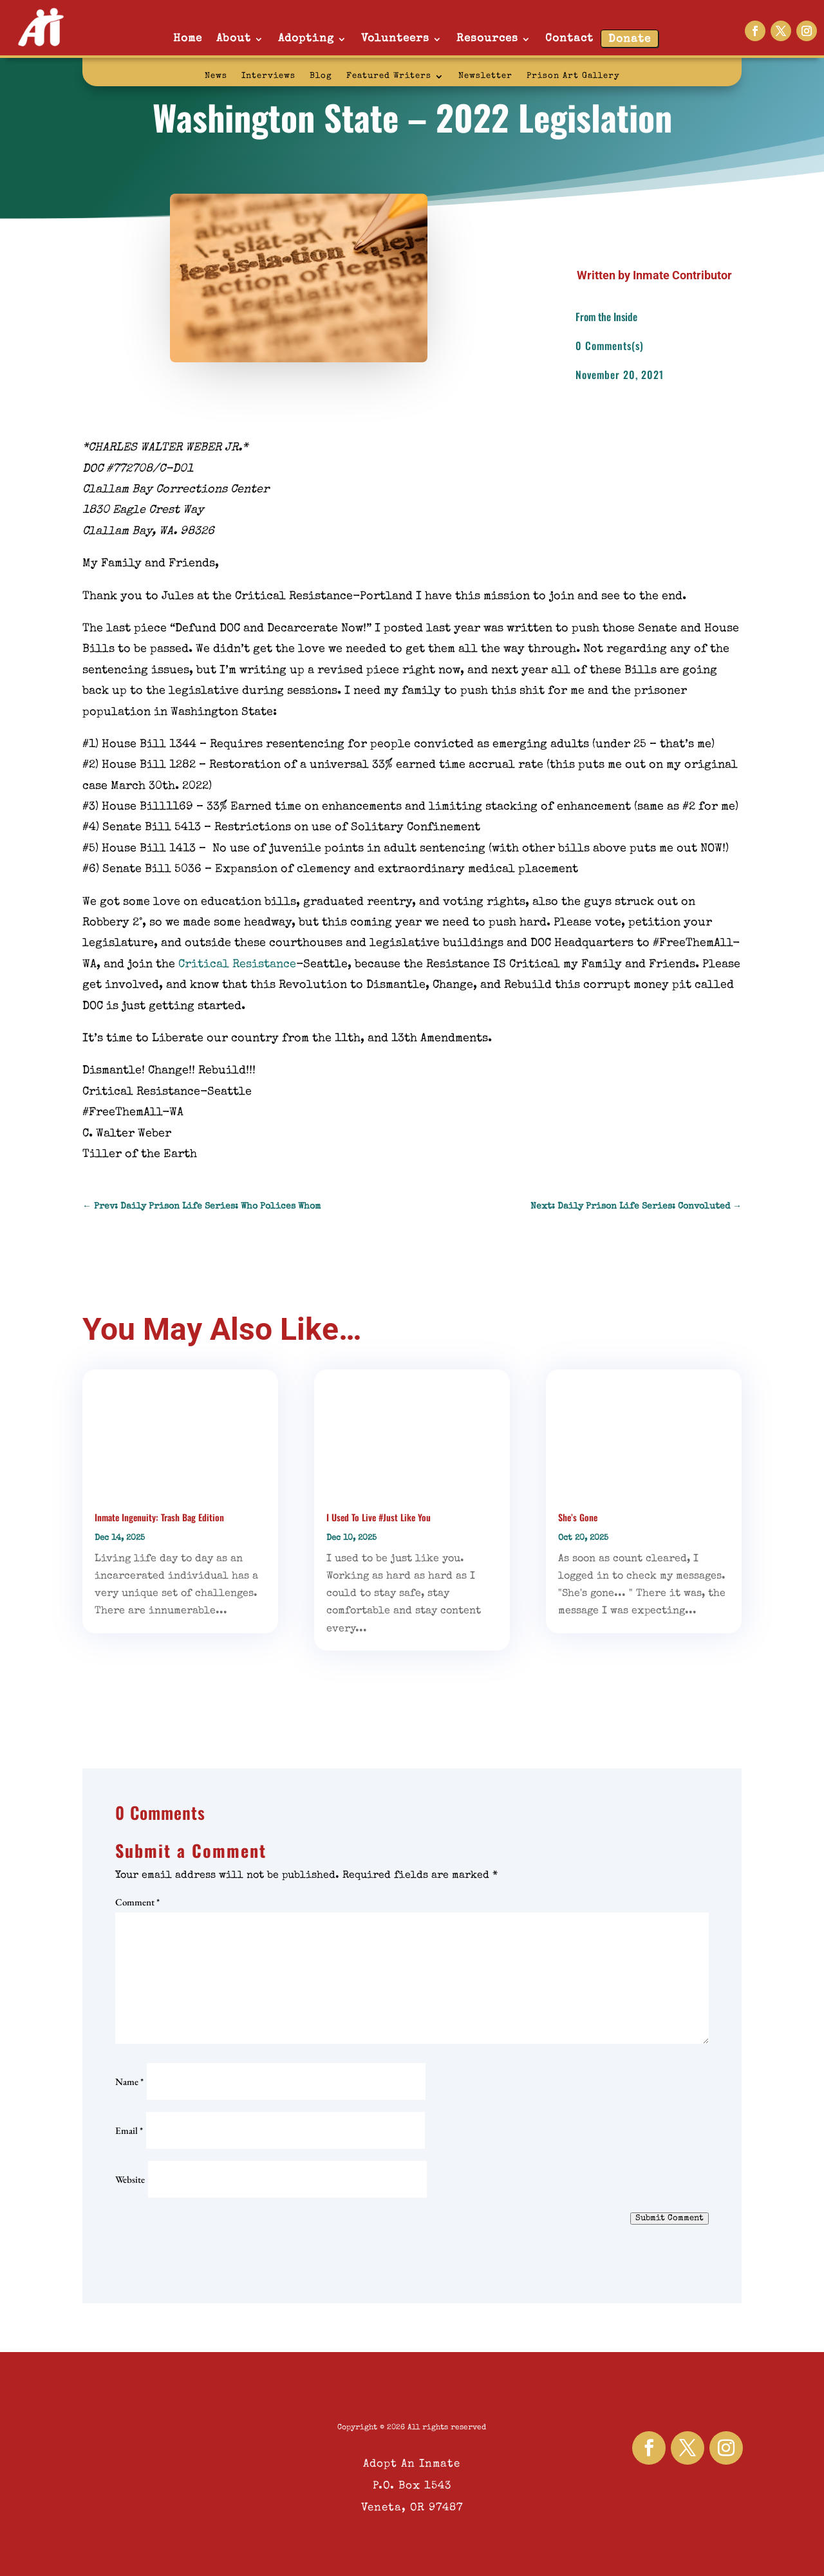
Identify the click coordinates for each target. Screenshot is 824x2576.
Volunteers (395, 38)
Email (129, 2130)
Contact (569, 38)
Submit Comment (669, 2218)
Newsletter (485, 76)
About (233, 38)
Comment (137, 1902)
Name (129, 2081)
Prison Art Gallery (573, 76)
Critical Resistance (237, 964)
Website (130, 2179)
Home (187, 38)
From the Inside (606, 316)
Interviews (268, 76)
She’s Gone (577, 1517)
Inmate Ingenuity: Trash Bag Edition (159, 1517)
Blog (321, 76)
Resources (487, 38)
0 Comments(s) (610, 345)
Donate (629, 39)
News (216, 76)
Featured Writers (388, 76)
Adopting (306, 38)
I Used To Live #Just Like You (378, 1517)
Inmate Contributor (682, 275)
